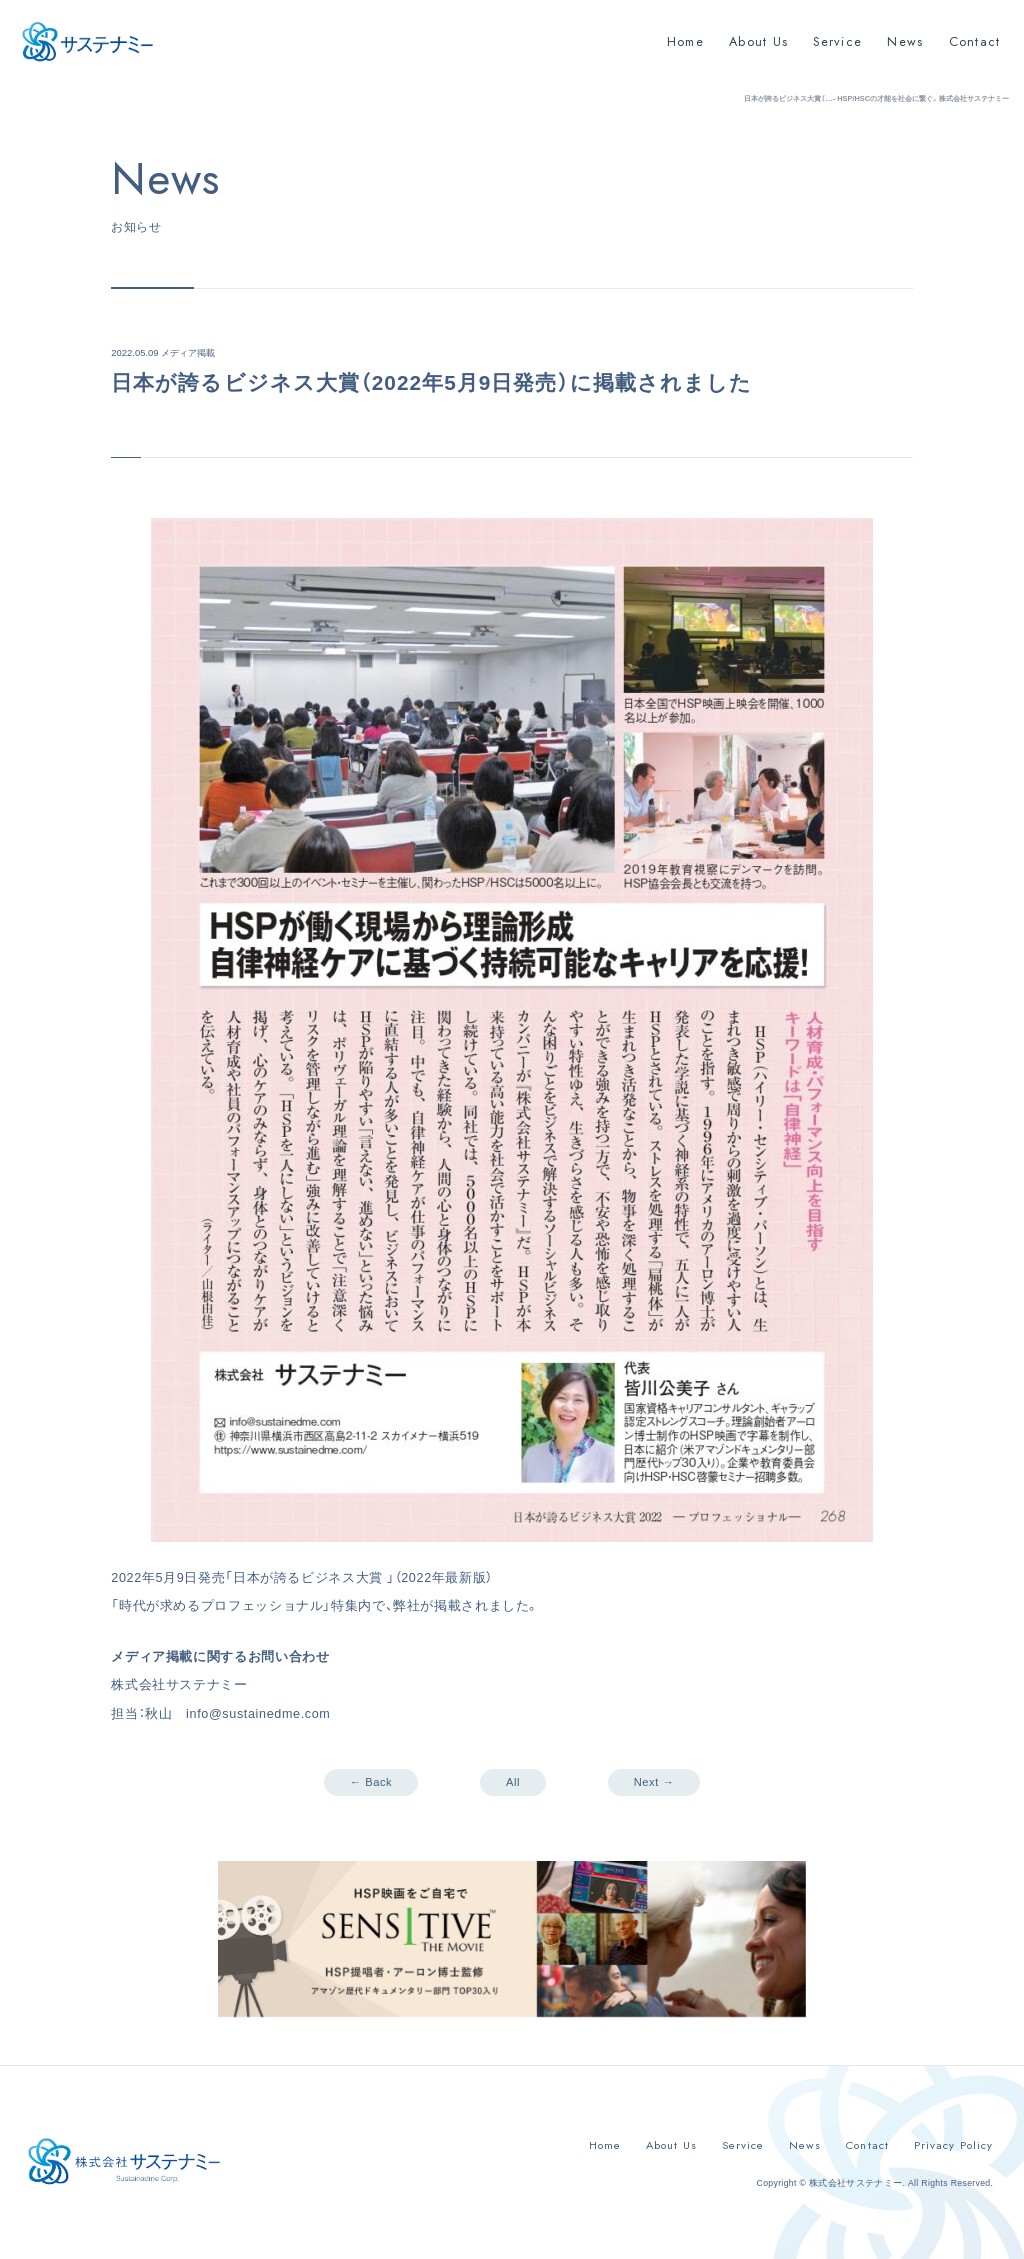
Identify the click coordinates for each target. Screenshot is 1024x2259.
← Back (371, 1782)
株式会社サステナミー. (857, 2183)
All (513, 1782)
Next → (654, 1782)
